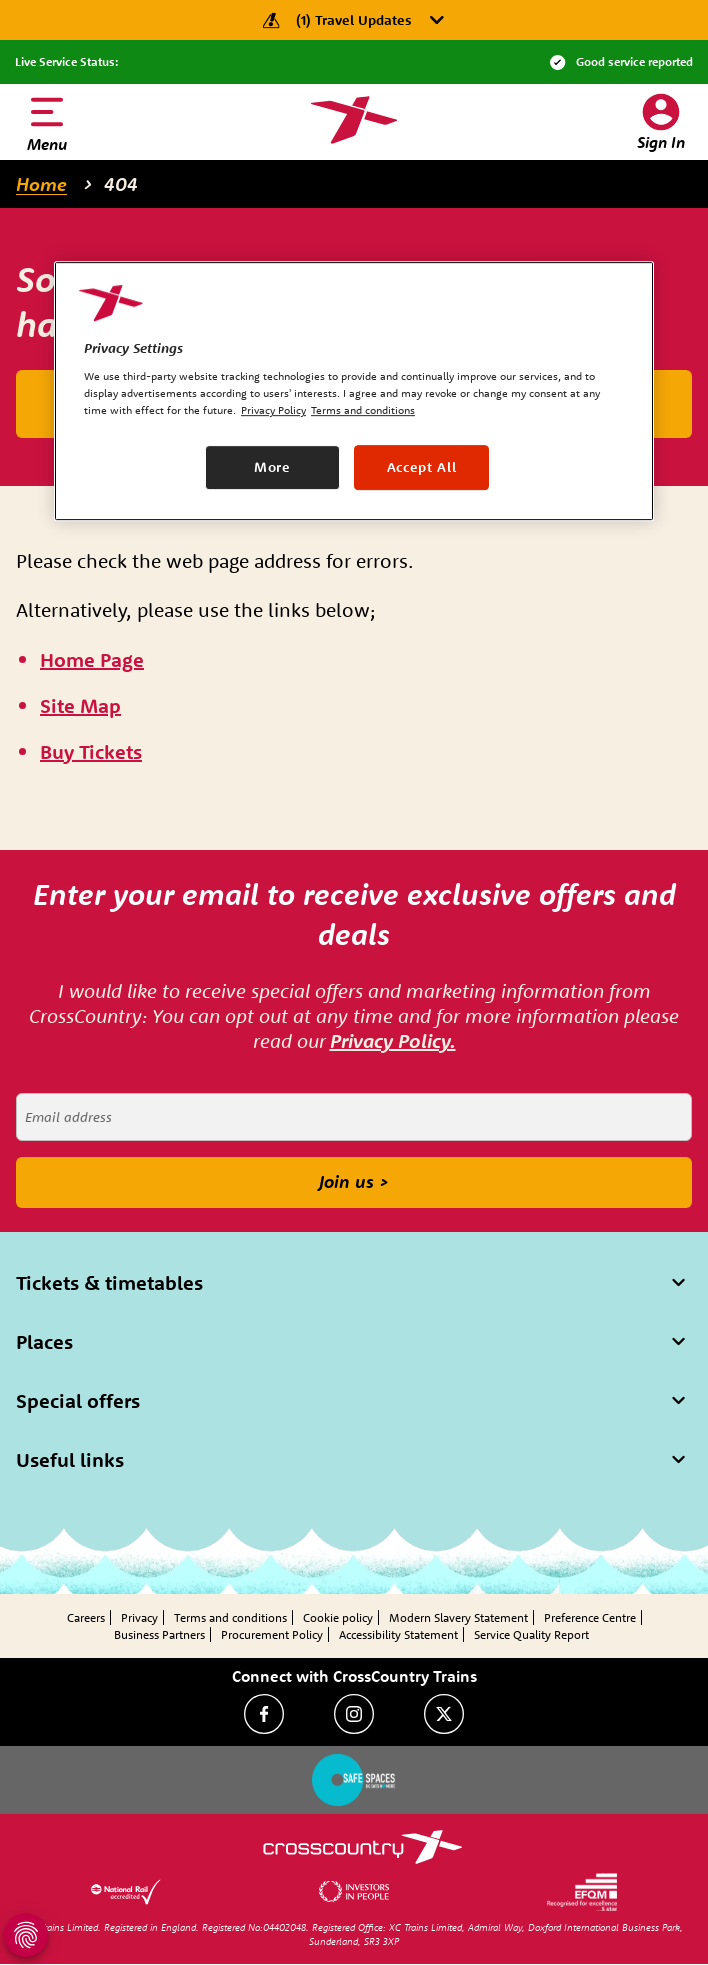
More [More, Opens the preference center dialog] (272, 467)
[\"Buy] (91, 752)
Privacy (139, 1617)
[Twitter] (444, 1714)
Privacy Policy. (393, 1040)
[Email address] (354, 1117)
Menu (47, 144)
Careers (86, 1617)
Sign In (661, 142)
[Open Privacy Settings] (26, 1935)
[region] (354, 391)
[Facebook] (264, 1714)
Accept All (422, 467)
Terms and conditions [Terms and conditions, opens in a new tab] (363, 411)
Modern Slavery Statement (458, 1617)
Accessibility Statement (398, 1634)
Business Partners (159, 1634)
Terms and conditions (230, 1617)
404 (121, 184)
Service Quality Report (531, 1634)
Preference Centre (590, 1617)
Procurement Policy (272, 1634)
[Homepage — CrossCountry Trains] (353, 120)
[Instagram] (354, 1714)
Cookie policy (338, 1617)
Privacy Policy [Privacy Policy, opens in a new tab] (273, 411)
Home (41, 184)
